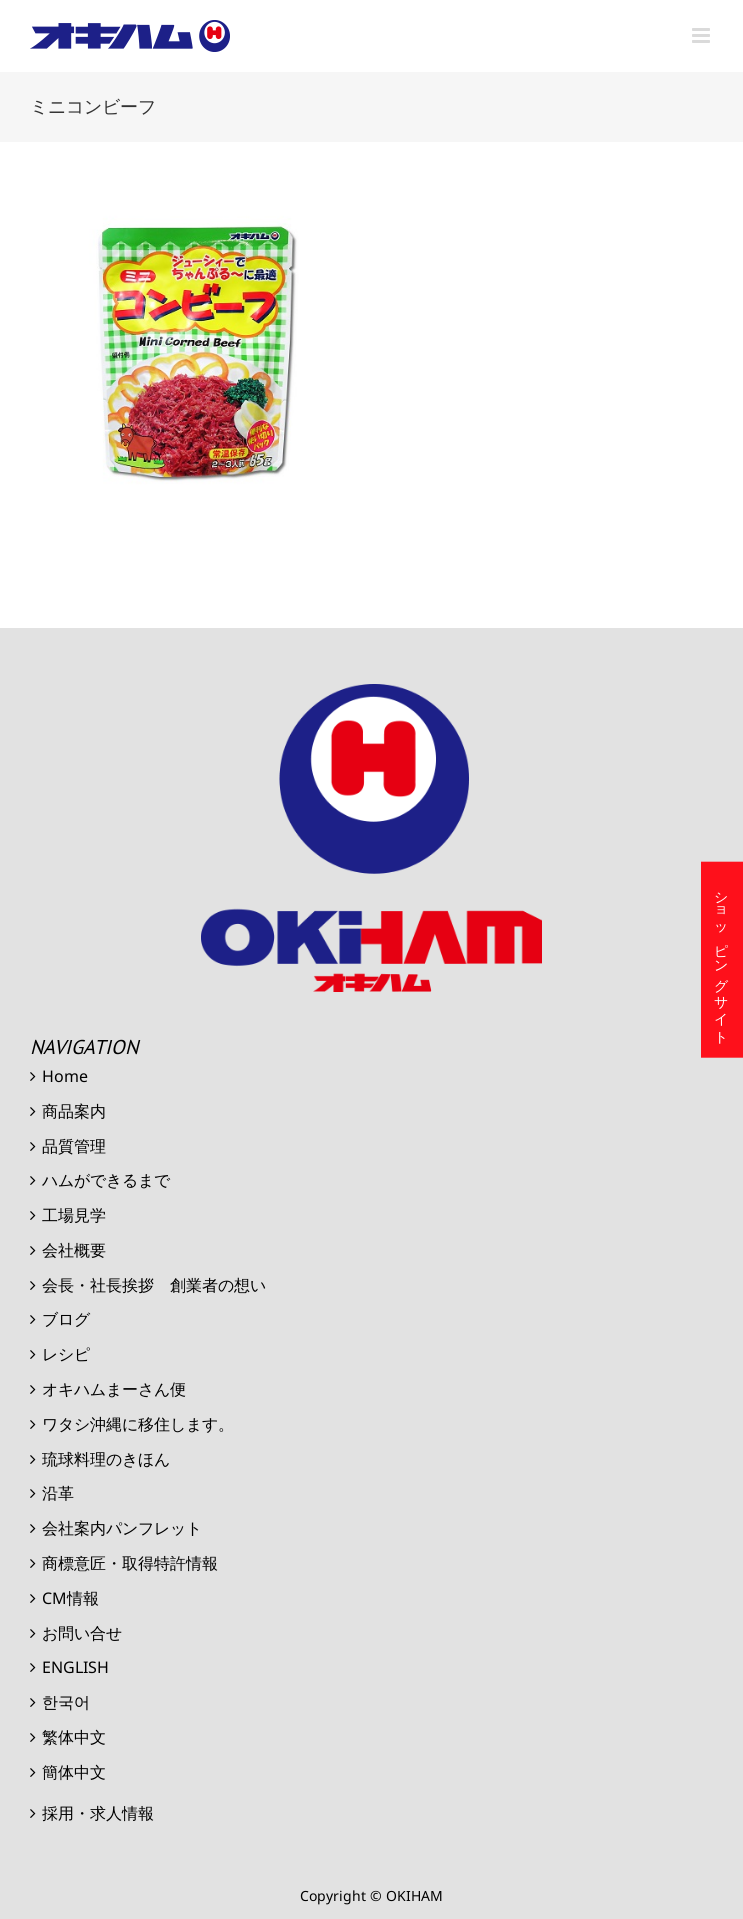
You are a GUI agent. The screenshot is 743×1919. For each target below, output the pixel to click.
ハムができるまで (106, 1180)
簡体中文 (74, 1772)
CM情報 (70, 1598)
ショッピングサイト (722, 959)
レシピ (66, 1354)
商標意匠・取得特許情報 (130, 1563)
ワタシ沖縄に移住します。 (138, 1424)
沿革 (58, 1493)
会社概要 (74, 1250)
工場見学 (74, 1215)
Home (65, 1076)
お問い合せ (82, 1633)
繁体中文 (74, 1737)
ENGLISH (75, 1667)
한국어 (66, 1702)
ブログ (66, 1319)
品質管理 (74, 1146)
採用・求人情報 (98, 1813)
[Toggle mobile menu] (702, 35)
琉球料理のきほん (106, 1459)
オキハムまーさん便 (114, 1389)
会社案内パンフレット (122, 1528)
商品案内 (74, 1111)
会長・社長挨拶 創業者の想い (154, 1285)
